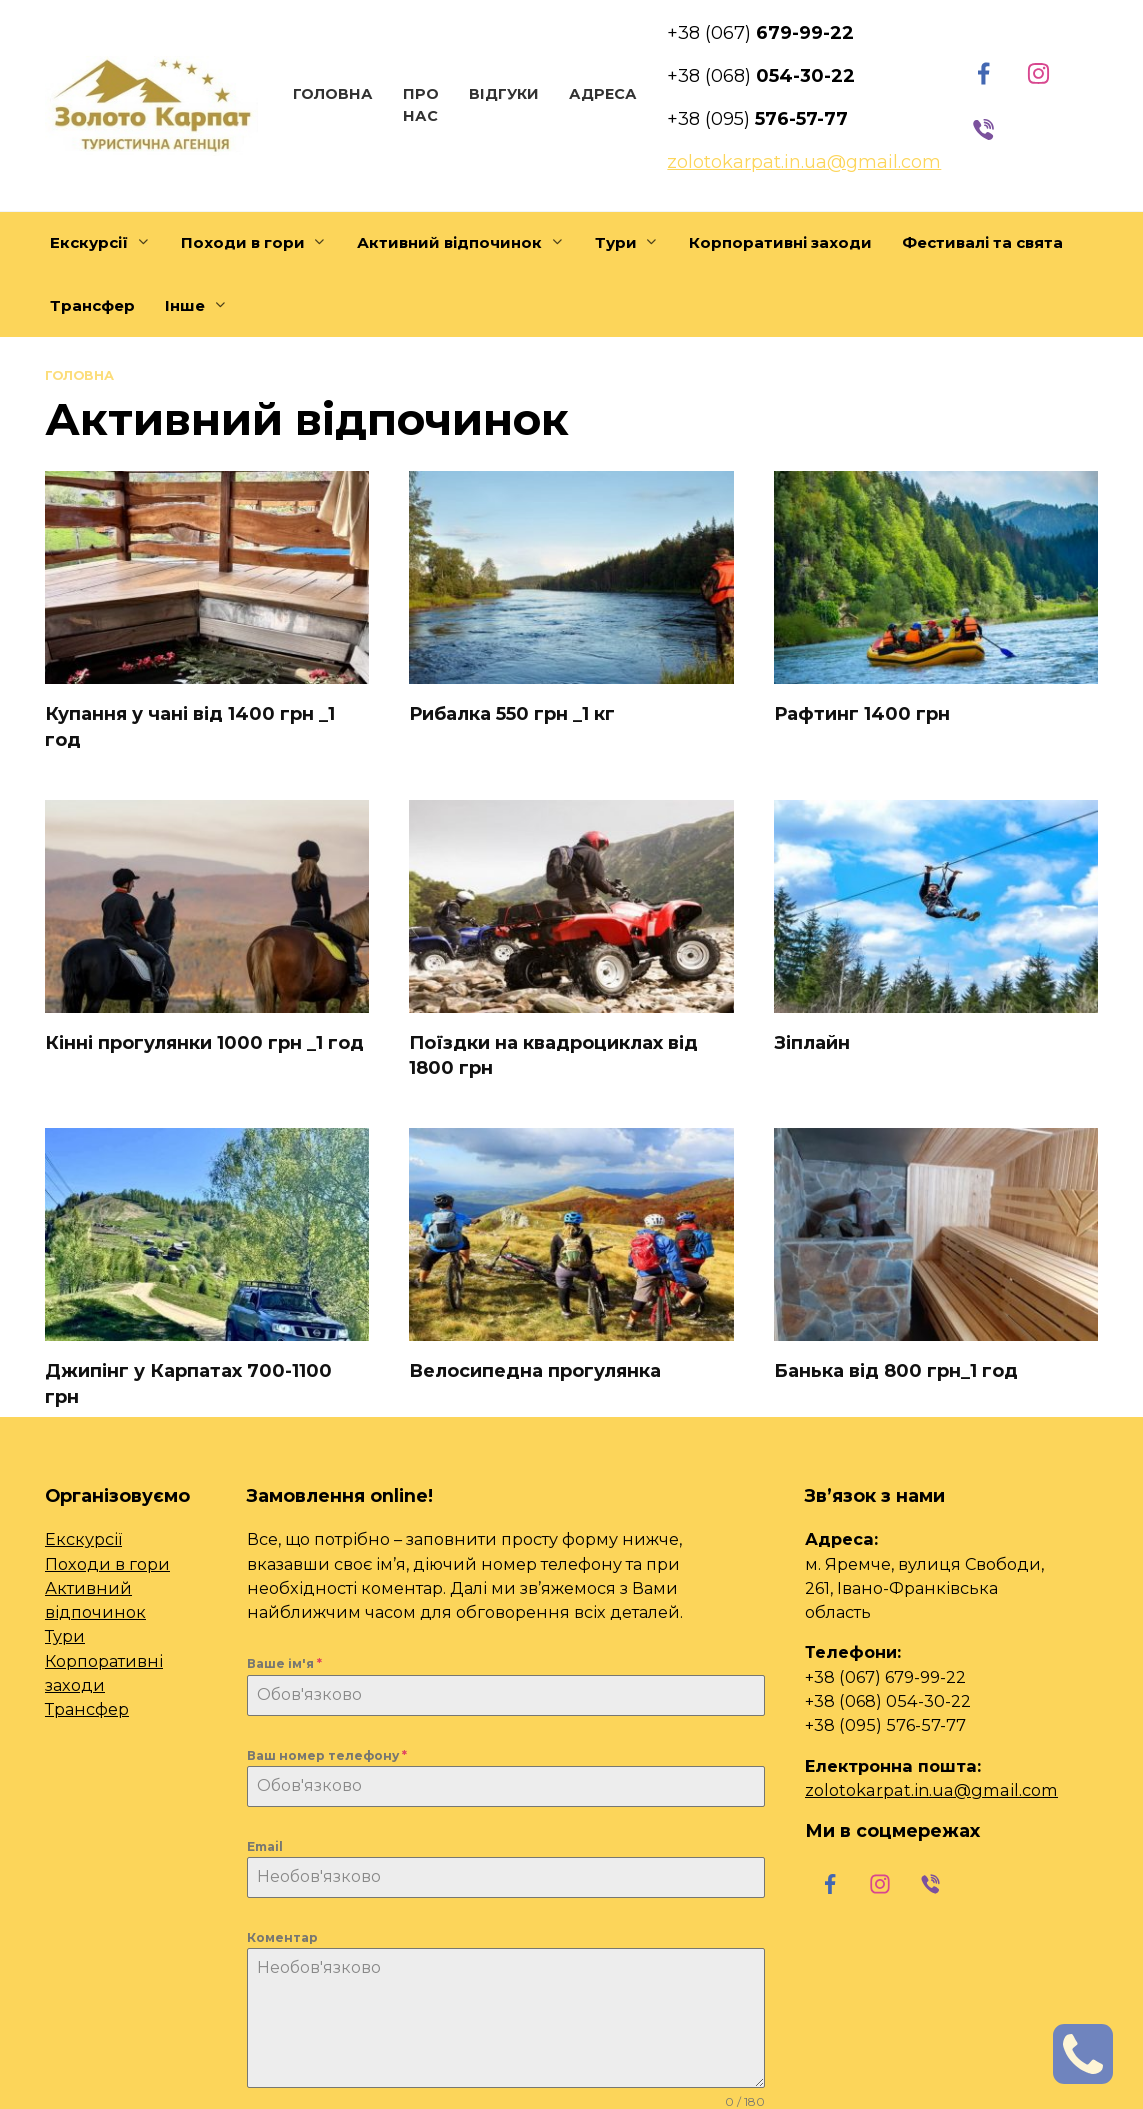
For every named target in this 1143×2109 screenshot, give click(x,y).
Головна (333, 94)
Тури (616, 242)
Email (265, 1846)
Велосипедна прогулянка (535, 1371)
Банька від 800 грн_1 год (896, 1371)
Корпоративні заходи (780, 242)
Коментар (282, 1937)
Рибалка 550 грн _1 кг (512, 714)
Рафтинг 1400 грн (862, 714)
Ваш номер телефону (327, 1755)
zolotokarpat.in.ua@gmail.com (931, 1790)
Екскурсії (89, 242)
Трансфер (92, 305)
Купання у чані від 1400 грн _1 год (190, 726)
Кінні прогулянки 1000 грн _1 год (204, 1043)
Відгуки (504, 94)
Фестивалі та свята (982, 242)
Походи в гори (243, 242)
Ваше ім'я (284, 1663)
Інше (185, 305)
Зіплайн (812, 1043)
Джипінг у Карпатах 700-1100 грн (188, 1383)
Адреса (603, 94)
